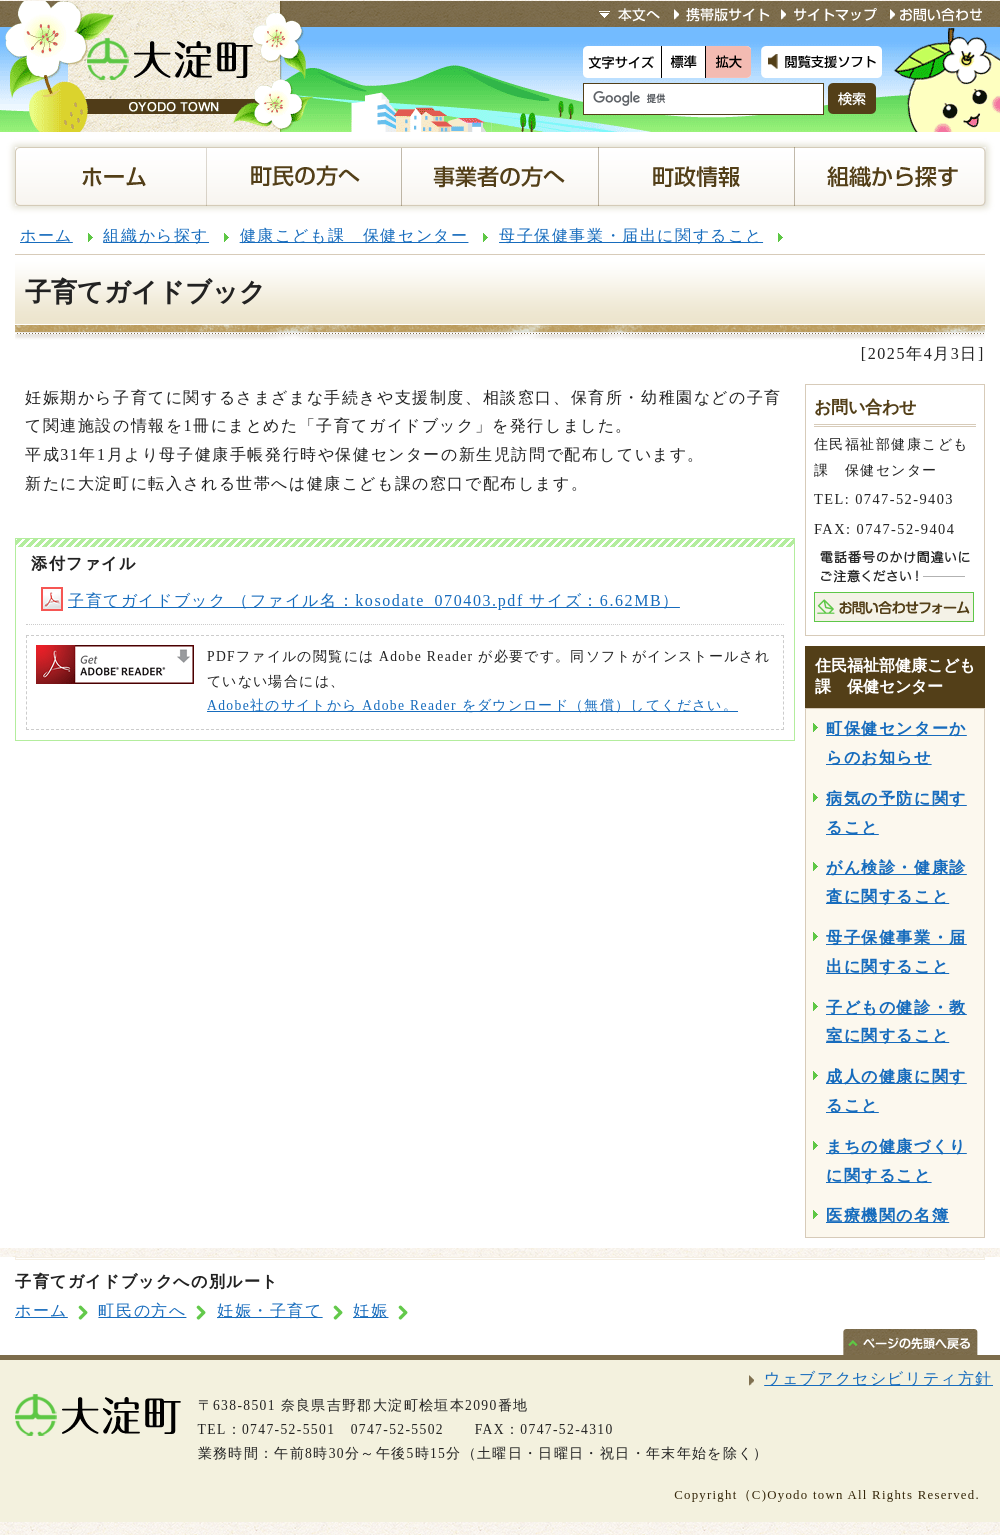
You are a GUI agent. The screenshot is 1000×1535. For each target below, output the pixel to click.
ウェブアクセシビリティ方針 (878, 1378)
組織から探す (156, 235)
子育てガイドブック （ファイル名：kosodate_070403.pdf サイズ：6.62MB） (360, 600)
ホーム (46, 235)
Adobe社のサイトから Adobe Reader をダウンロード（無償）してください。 (472, 705)
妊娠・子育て (270, 1310)
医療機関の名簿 (887, 1215)
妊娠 (370, 1310)
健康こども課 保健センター (354, 235)
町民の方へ (142, 1310)
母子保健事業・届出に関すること (631, 235)
